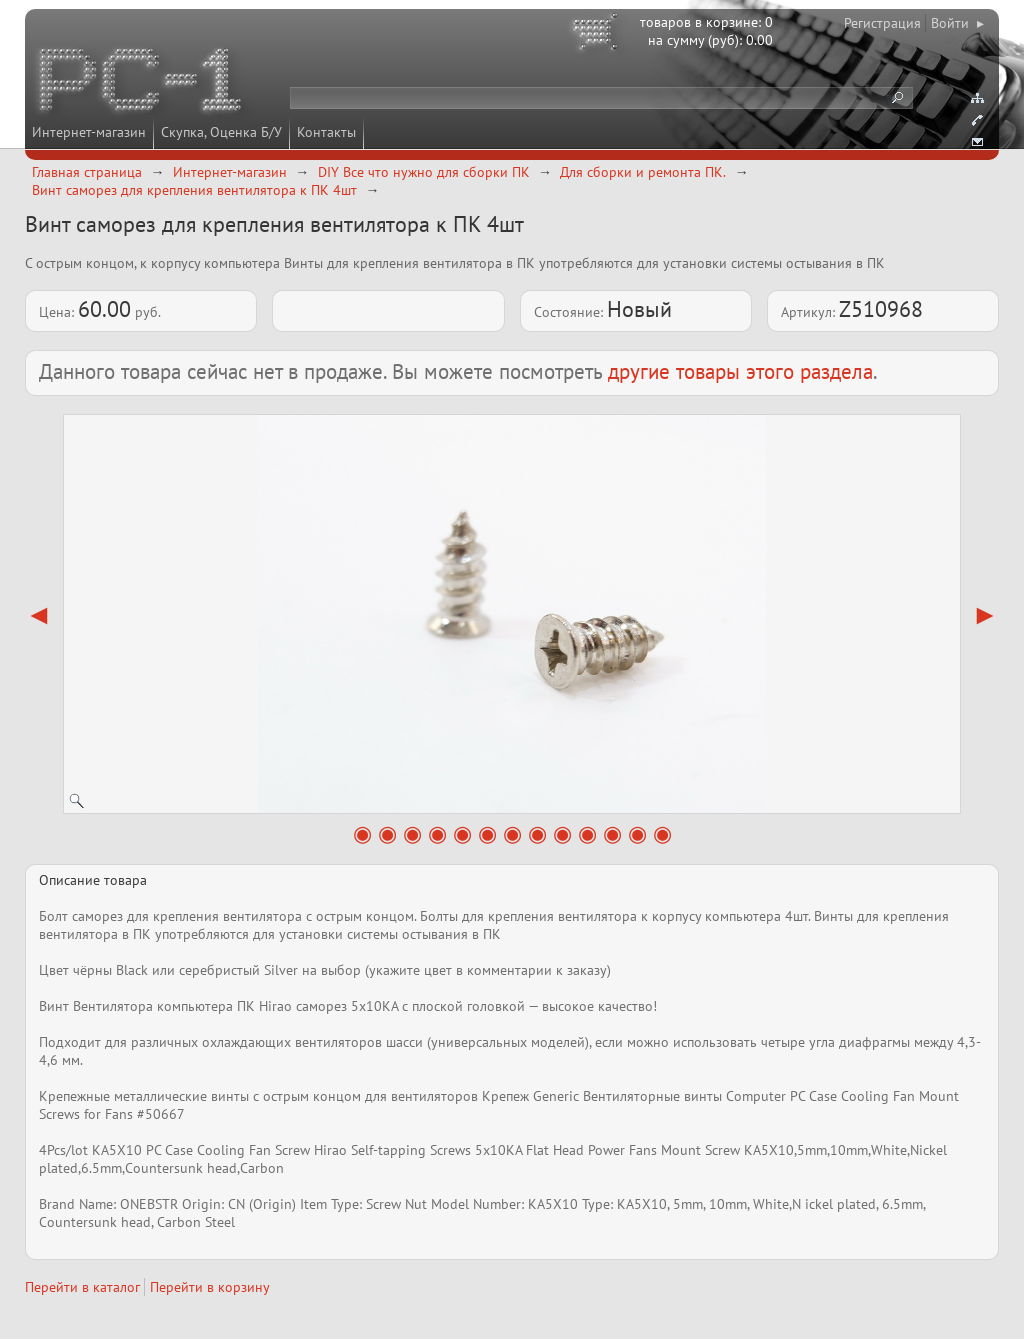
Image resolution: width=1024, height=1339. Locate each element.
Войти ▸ (957, 23)
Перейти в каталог (82, 1287)
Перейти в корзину (210, 1287)
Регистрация (882, 23)
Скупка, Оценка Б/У (221, 132)
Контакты (326, 132)
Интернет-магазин (89, 132)
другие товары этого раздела (740, 371)
